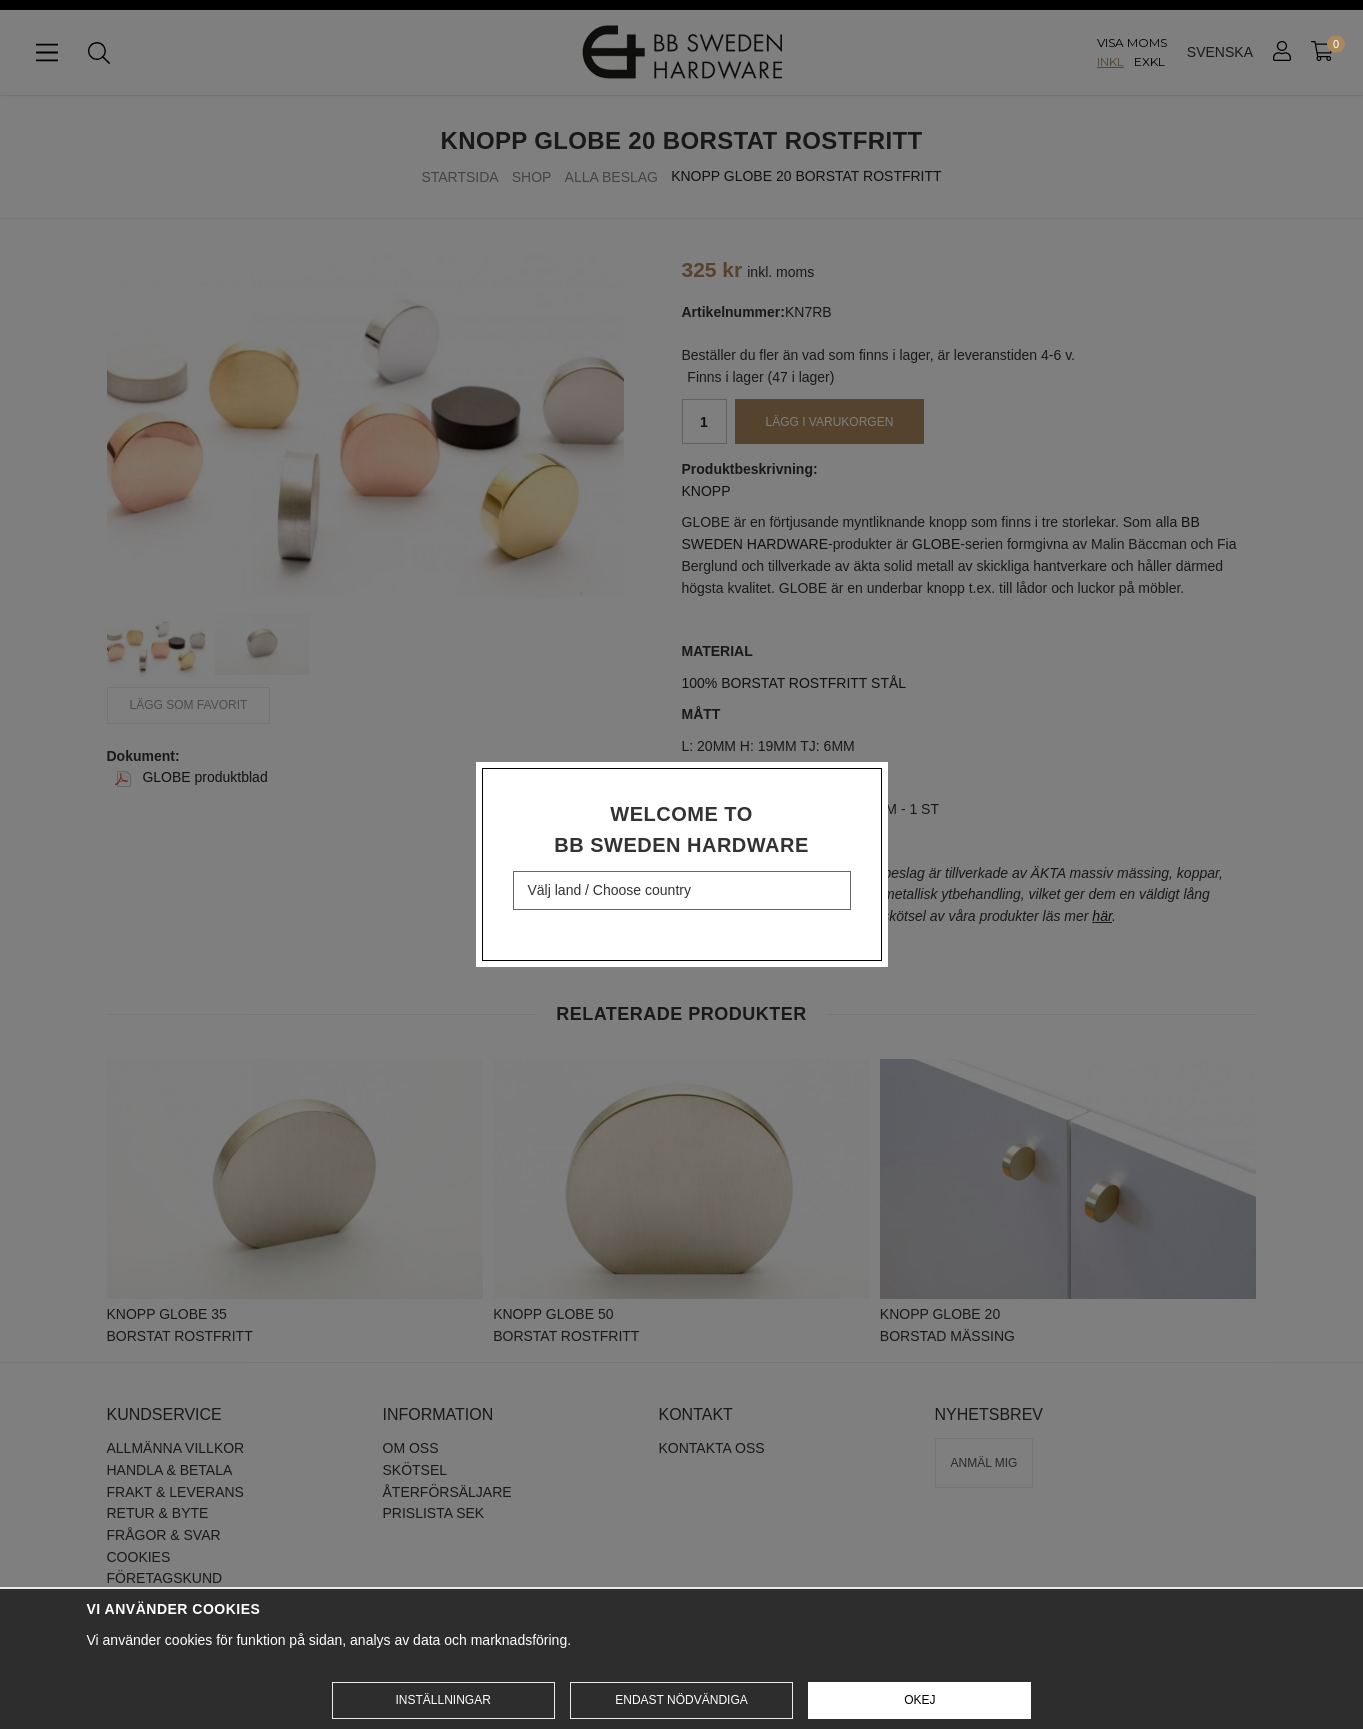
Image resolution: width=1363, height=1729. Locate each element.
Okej (919, 1700)
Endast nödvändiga (681, 1700)
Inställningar (442, 1700)
